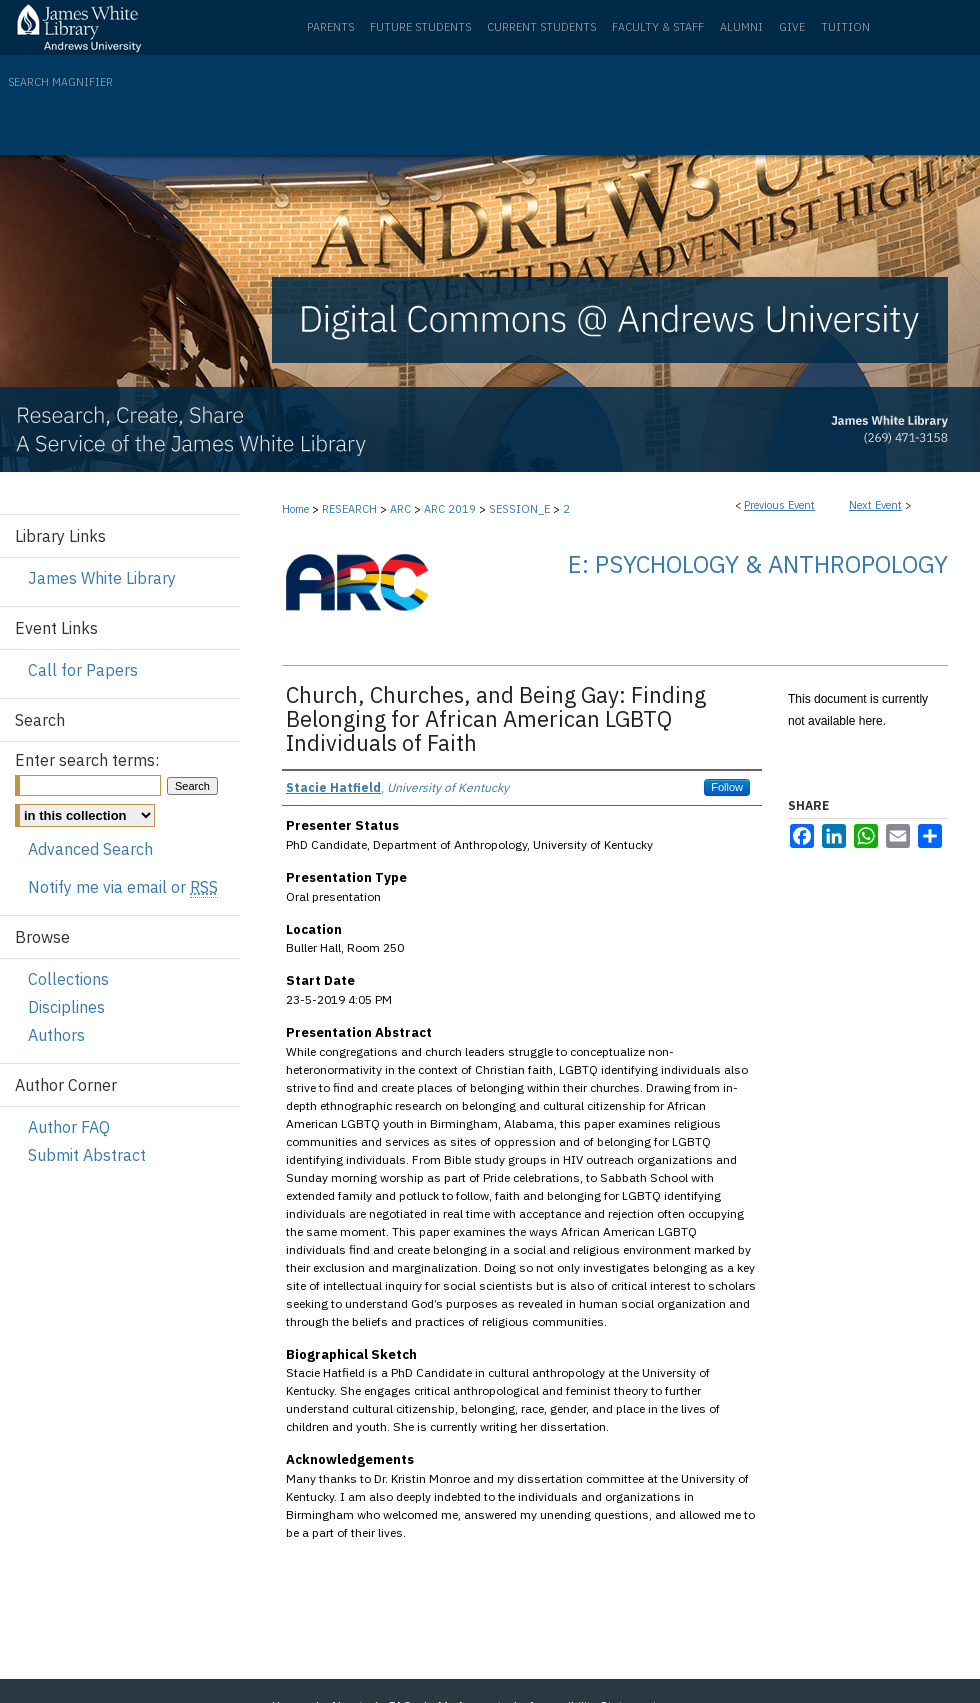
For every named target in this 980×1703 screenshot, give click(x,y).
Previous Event (779, 505)
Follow (727, 787)
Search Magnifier (60, 82)
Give (792, 27)
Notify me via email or (123, 887)
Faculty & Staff (658, 27)
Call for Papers (83, 670)
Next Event (875, 505)
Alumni (741, 27)
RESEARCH (351, 509)
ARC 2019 (451, 509)
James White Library (102, 578)
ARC (402, 509)
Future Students (420, 27)
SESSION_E (521, 509)
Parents (330, 27)
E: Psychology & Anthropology (758, 564)
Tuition (845, 27)
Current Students (541, 27)
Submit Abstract (87, 1155)
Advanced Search (90, 849)
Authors (56, 1035)
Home (295, 509)
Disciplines (66, 1007)
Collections (68, 979)
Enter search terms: (87, 760)
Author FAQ (69, 1127)
